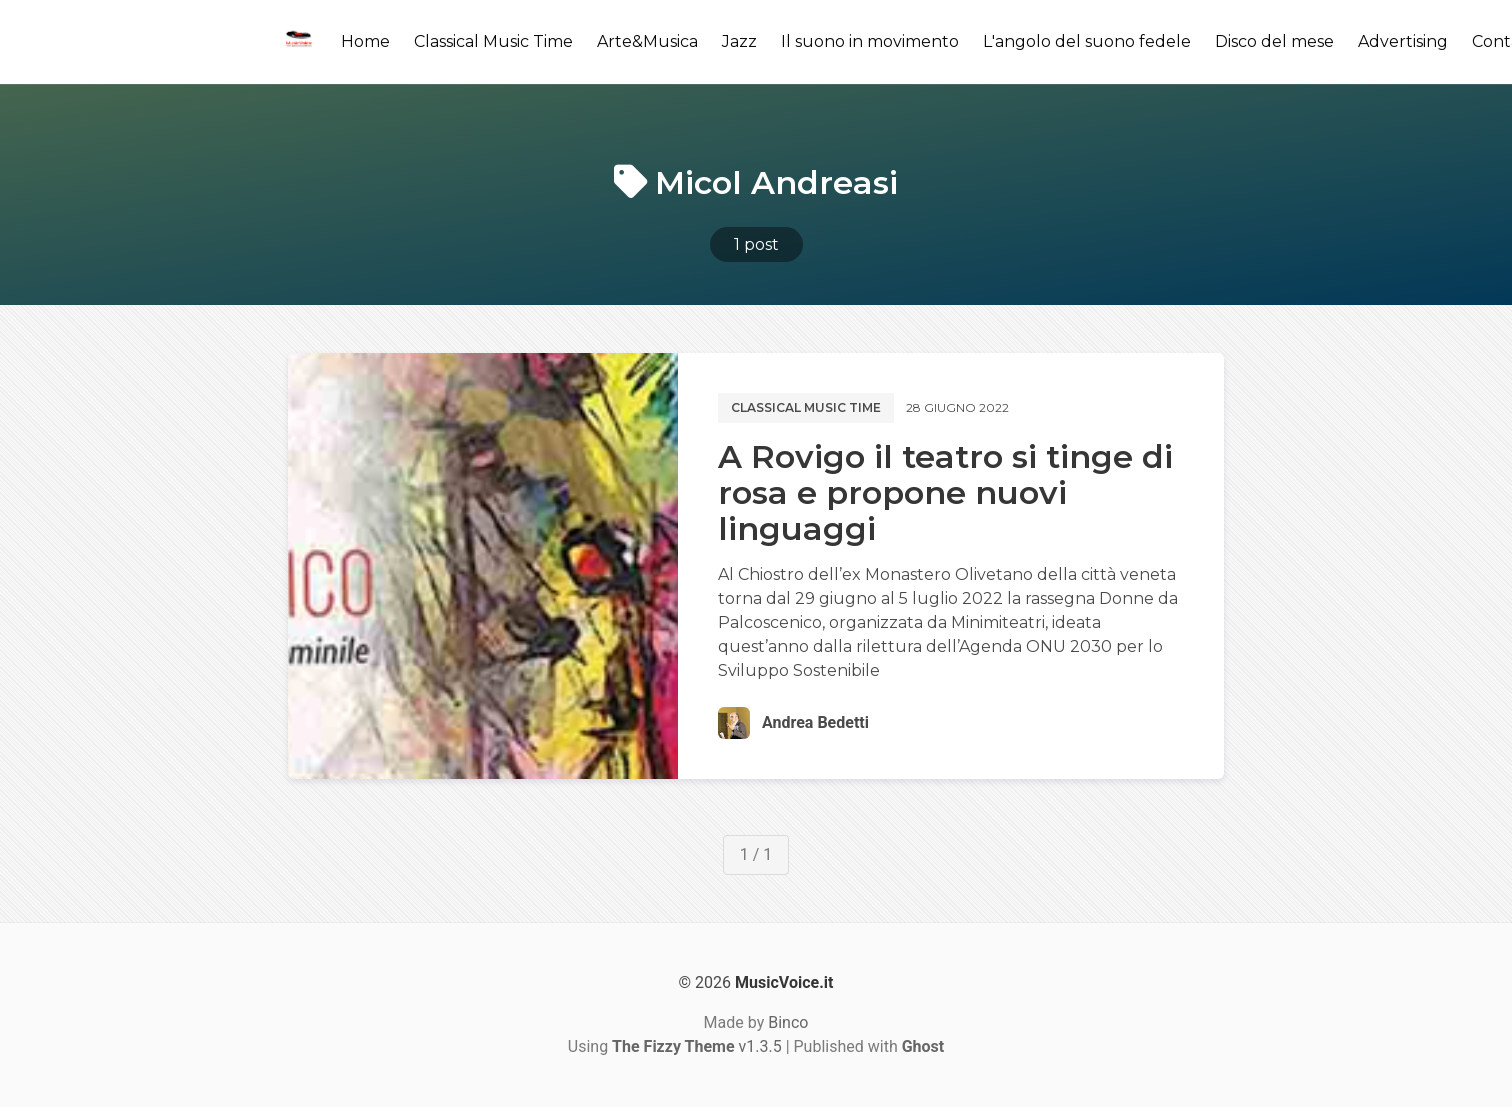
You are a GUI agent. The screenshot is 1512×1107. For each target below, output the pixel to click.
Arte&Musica (647, 41)
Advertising (1403, 41)
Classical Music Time (493, 41)
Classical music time (806, 407)
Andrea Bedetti (815, 722)
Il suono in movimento (870, 41)
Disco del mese (1274, 41)
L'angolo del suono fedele (1087, 41)
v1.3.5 (697, 1046)
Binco (788, 1022)
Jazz (739, 41)
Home (365, 41)
